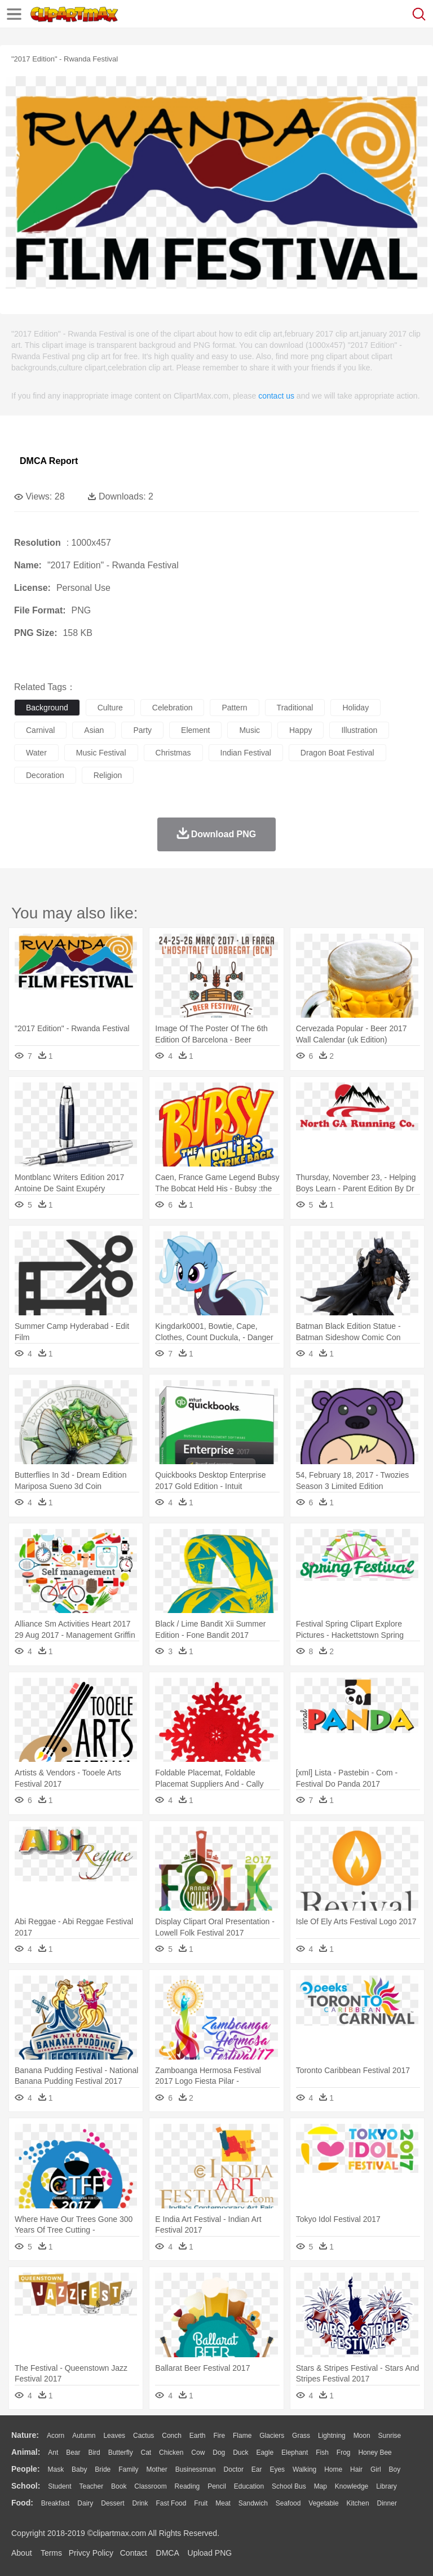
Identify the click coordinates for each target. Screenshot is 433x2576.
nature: (25, 2435)
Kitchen (358, 2503)
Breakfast (55, 2503)
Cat (146, 2452)
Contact (133, 2552)
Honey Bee (374, 2452)
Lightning (332, 2436)
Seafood (288, 2503)
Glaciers (271, 2436)
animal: (25, 2451)
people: (25, 2468)
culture (110, 707)
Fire (219, 2436)
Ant (53, 2452)
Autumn (83, 2436)
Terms (51, 2552)
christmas (173, 752)
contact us (276, 395)
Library (386, 2486)
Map (320, 2486)
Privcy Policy (91, 2552)
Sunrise (389, 2436)
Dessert (112, 2503)
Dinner (387, 2503)
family (128, 2469)
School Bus (289, 2486)
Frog (344, 2452)
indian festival (245, 752)
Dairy (85, 2503)
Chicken (171, 2452)
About (21, 2552)
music (249, 730)
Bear (73, 2452)
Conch (172, 2436)
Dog (219, 2452)
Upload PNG (210, 2552)
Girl (375, 2469)
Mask (55, 2469)
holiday (355, 707)
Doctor (234, 2469)
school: (25, 2485)
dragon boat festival (337, 752)
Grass (301, 2436)
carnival (40, 730)
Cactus (143, 2436)
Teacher (91, 2486)
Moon (362, 2436)
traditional (295, 707)
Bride (103, 2469)
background (47, 707)
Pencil (216, 2486)
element (195, 730)
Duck (240, 2452)
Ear (256, 2469)
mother (156, 2469)
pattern (234, 707)
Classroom (150, 2486)
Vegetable (323, 2503)
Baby (79, 2469)
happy (300, 730)
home (333, 2469)
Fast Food (171, 2503)
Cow (198, 2452)
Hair (356, 2469)
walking (304, 2469)
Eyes (277, 2469)
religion (108, 775)
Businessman (195, 2469)
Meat (223, 2503)
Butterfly (120, 2452)
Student (59, 2486)
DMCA (167, 2552)
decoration (45, 775)
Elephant (294, 2452)
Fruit (200, 2503)
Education (249, 2486)
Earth (197, 2436)
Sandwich (253, 2503)
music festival (101, 752)
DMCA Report (49, 461)
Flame (242, 2436)
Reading (187, 2486)
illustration (359, 730)
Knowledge (351, 2486)
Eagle (264, 2452)
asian (94, 730)
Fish (322, 2452)
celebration (172, 707)
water (36, 752)
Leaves (114, 2436)
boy (395, 2469)
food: (22, 2502)
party (142, 730)
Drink (140, 2503)
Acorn (55, 2436)
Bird (94, 2452)
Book (118, 2486)
